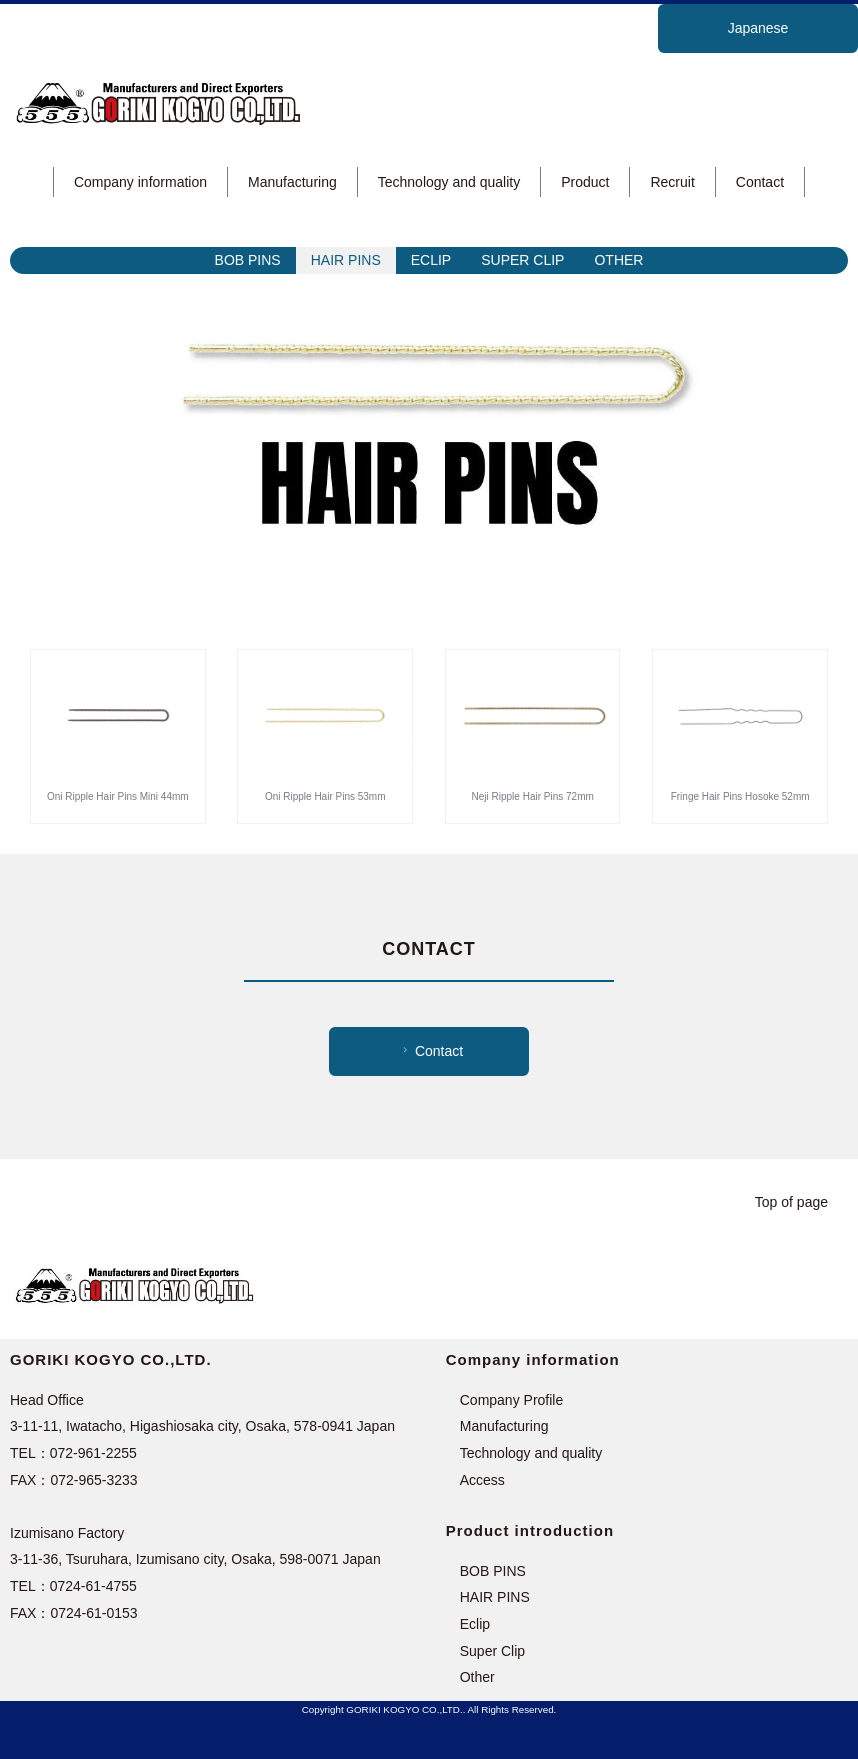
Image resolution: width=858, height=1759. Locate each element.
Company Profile (512, 1400)
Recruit (672, 182)
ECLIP (431, 260)
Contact (760, 182)
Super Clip (492, 1651)
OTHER (618, 260)
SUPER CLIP (522, 260)
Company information (140, 182)
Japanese (758, 28)
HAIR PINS (346, 260)
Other (477, 1677)
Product (585, 182)
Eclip (475, 1624)
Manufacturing (292, 182)
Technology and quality (449, 182)
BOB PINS (248, 260)
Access (482, 1480)
